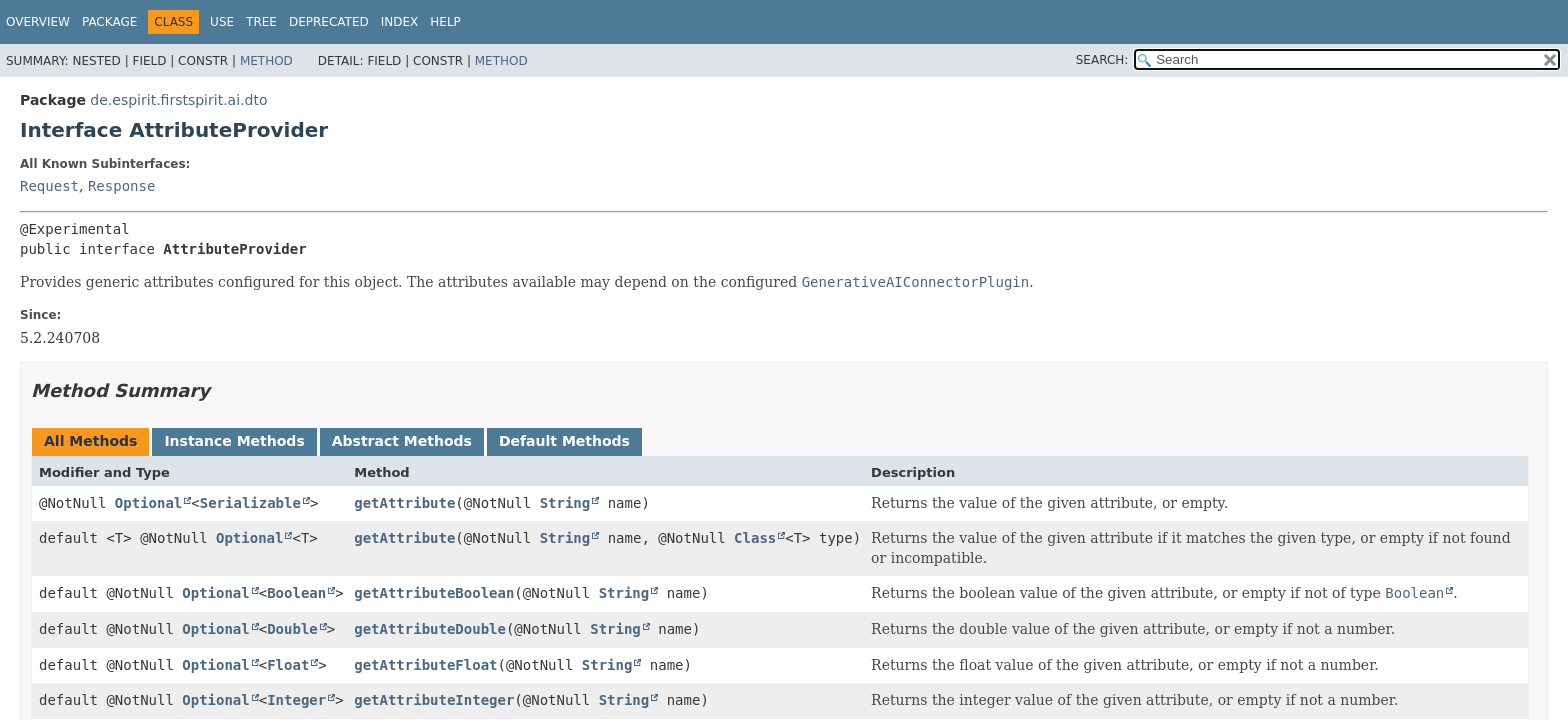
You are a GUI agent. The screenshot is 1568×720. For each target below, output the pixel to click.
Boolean (296, 593)
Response (121, 186)
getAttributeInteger (434, 700)
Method (266, 61)
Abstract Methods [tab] (402, 441)
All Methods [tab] (90, 441)
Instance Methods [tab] (234, 441)
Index (400, 22)
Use (222, 22)
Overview (38, 22)
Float (288, 665)
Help (445, 22)
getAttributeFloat (425, 665)
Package (109, 22)
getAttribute (404, 503)
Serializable (250, 503)
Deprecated (329, 22)
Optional (148, 503)
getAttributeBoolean (434, 593)
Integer (296, 700)
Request (49, 186)
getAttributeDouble (430, 629)
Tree (261, 22)
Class (755, 538)
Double (292, 629)
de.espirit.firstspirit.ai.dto (178, 100)
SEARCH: (1102, 60)
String (565, 503)
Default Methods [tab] (564, 441)
